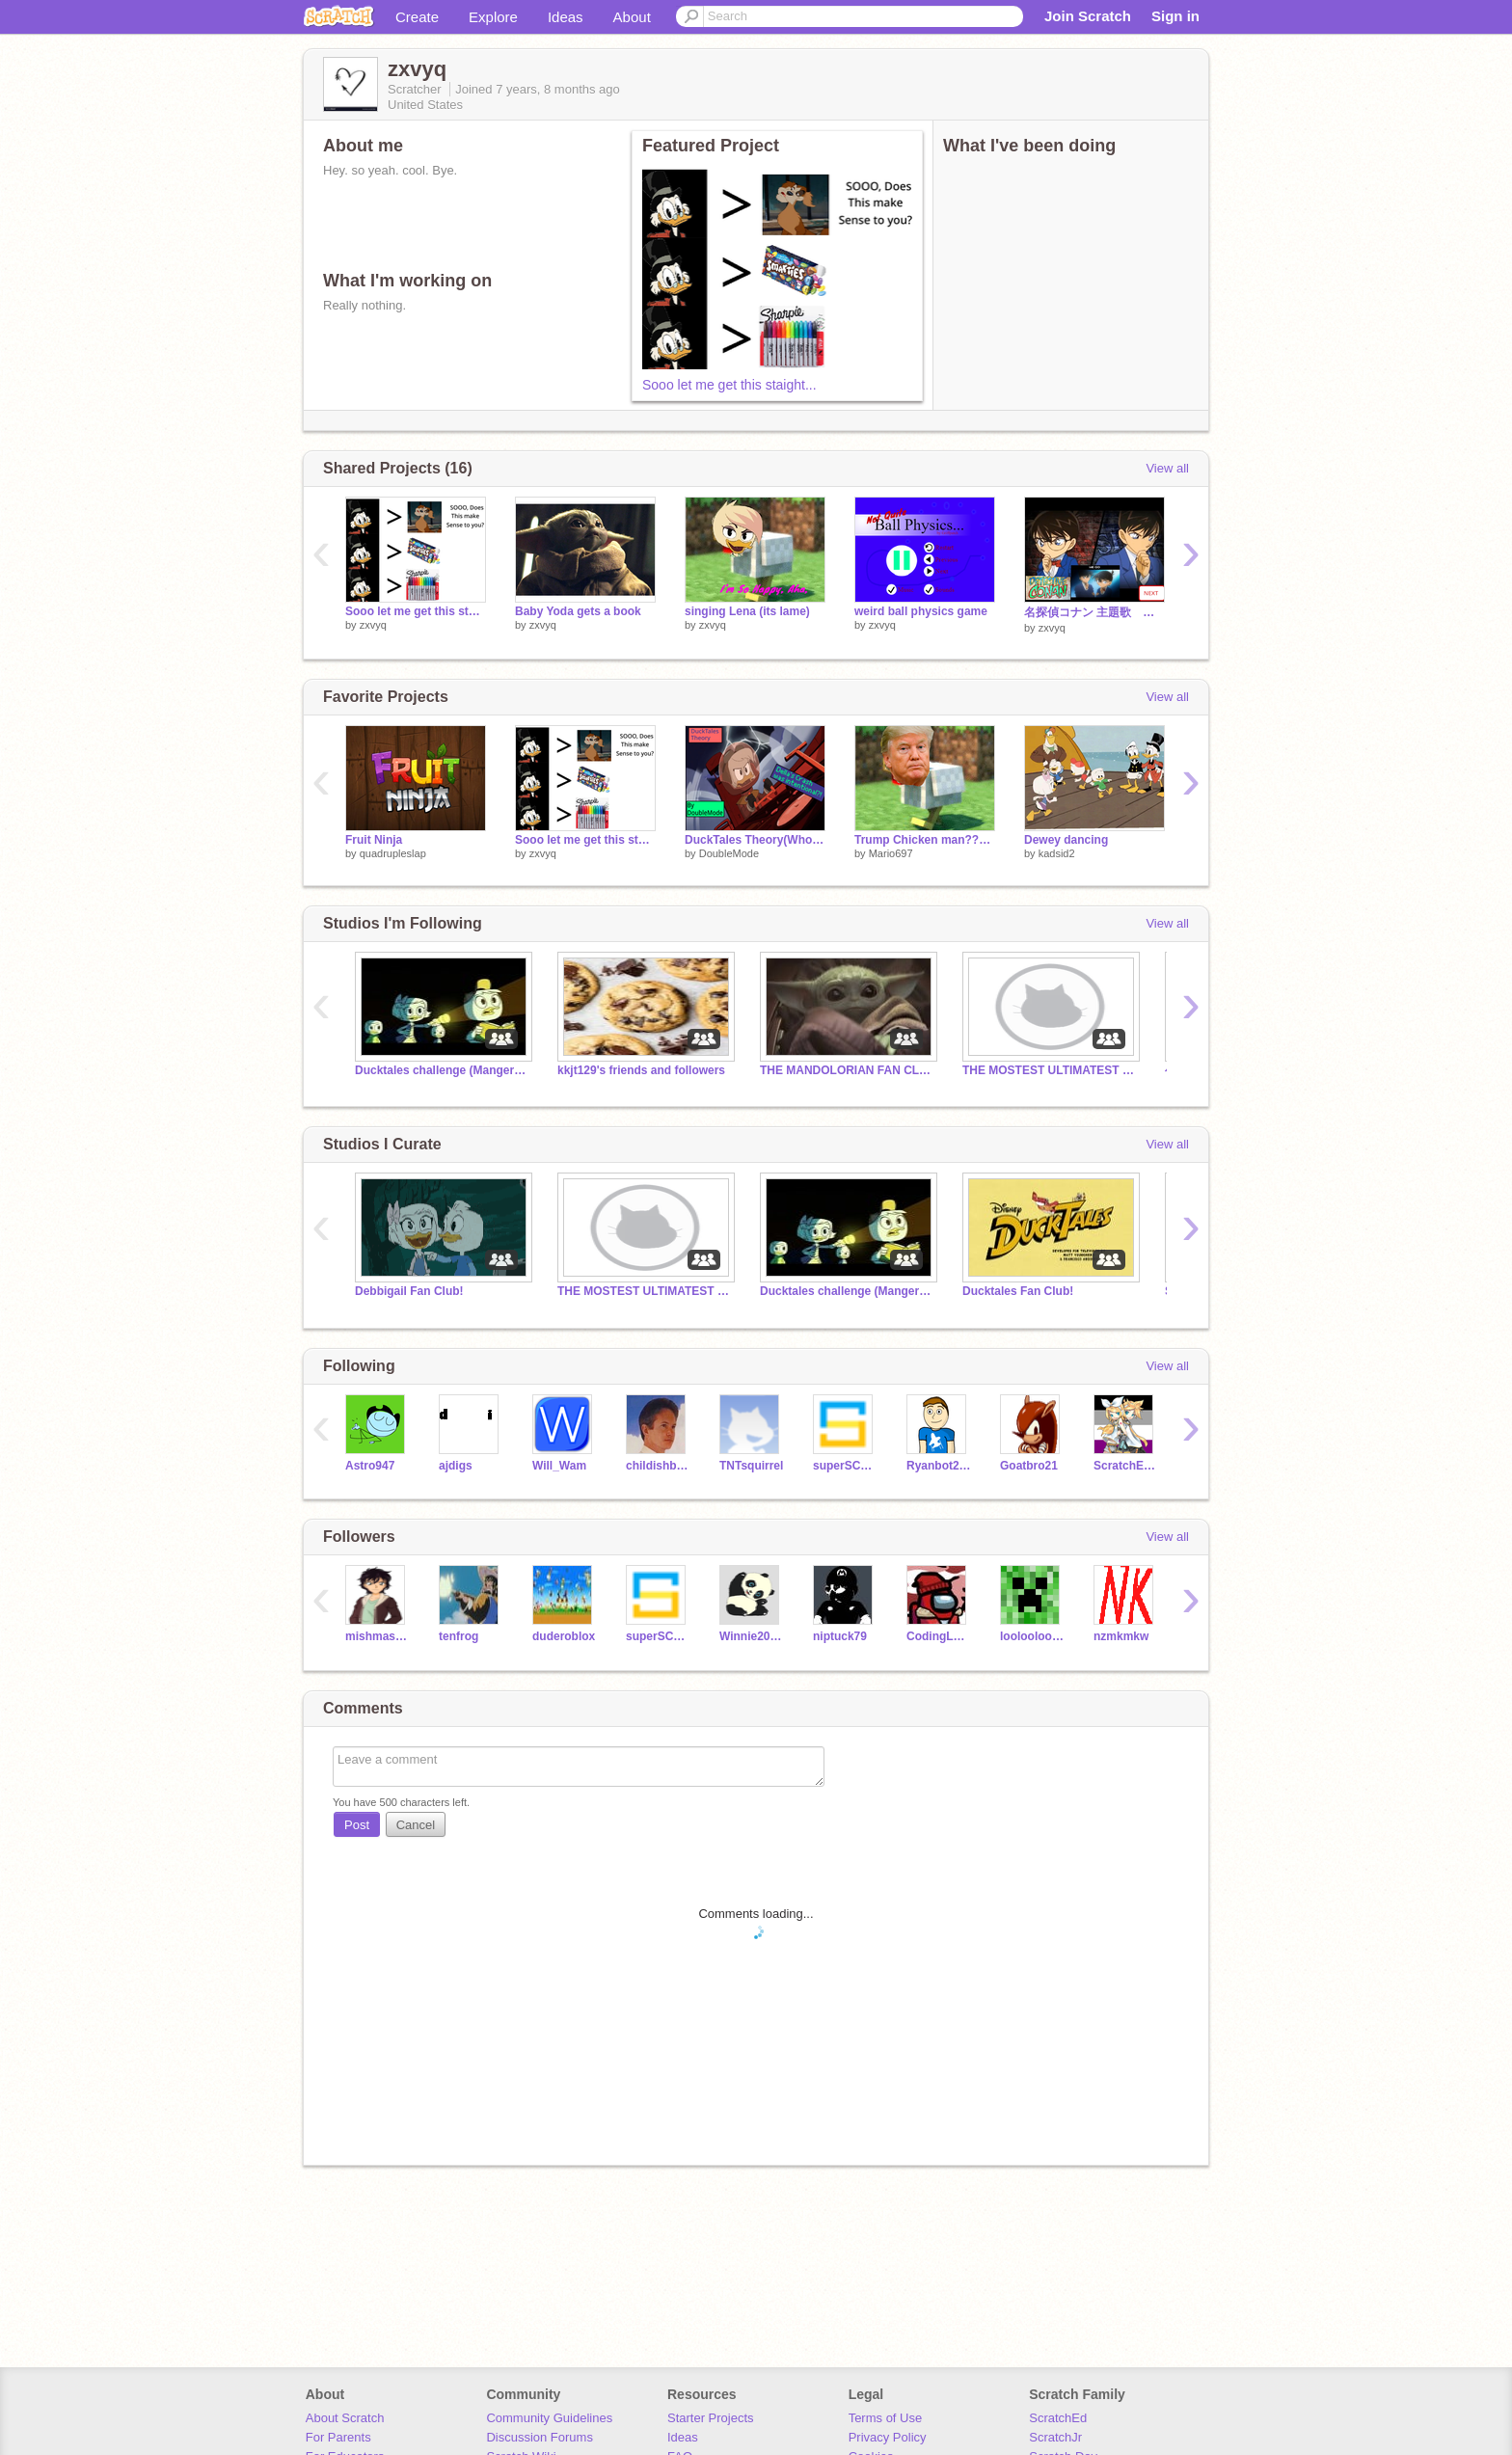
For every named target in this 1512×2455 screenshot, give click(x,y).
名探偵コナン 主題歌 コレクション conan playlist (1094, 612)
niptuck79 (840, 1636)
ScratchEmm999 (1126, 1465)
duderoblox (563, 1636)
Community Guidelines (549, 2418)
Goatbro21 (1029, 1465)
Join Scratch (1087, 16)
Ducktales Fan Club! (1017, 1291)
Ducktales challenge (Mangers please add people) (441, 1070)
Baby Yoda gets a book (578, 611)
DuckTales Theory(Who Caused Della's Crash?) (755, 840)
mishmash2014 (377, 1636)
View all (1167, 468)
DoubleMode (729, 853)
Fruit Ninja (373, 840)
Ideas (565, 17)
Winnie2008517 (751, 1636)
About (632, 17)
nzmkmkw (1121, 1636)
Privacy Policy (888, 2437)
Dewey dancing (1066, 840)
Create (417, 17)
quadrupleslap (393, 853)
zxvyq (373, 625)
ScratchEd (1058, 2418)
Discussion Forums (539, 2437)
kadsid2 (1057, 853)
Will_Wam (559, 1465)
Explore (493, 17)
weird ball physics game (920, 611)
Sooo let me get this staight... (729, 384)
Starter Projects (710, 2418)
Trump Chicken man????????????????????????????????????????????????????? (924, 840)
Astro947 (369, 1465)
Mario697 (891, 853)
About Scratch (345, 2418)
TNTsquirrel (751, 1465)
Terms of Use (886, 2418)
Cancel (415, 1825)
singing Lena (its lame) (747, 611)
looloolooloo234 (1032, 1636)
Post (356, 1825)
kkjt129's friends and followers (641, 1070)
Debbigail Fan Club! (409, 1291)
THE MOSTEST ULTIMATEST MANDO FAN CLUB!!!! (1049, 1070)
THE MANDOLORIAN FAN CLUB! (846, 1070)
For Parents (338, 2437)
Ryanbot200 (938, 1465)
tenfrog (458, 1636)
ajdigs (455, 1465)
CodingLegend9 (938, 1636)
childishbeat (658, 1465)
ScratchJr (1055, 2437)
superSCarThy (845, 1465)
